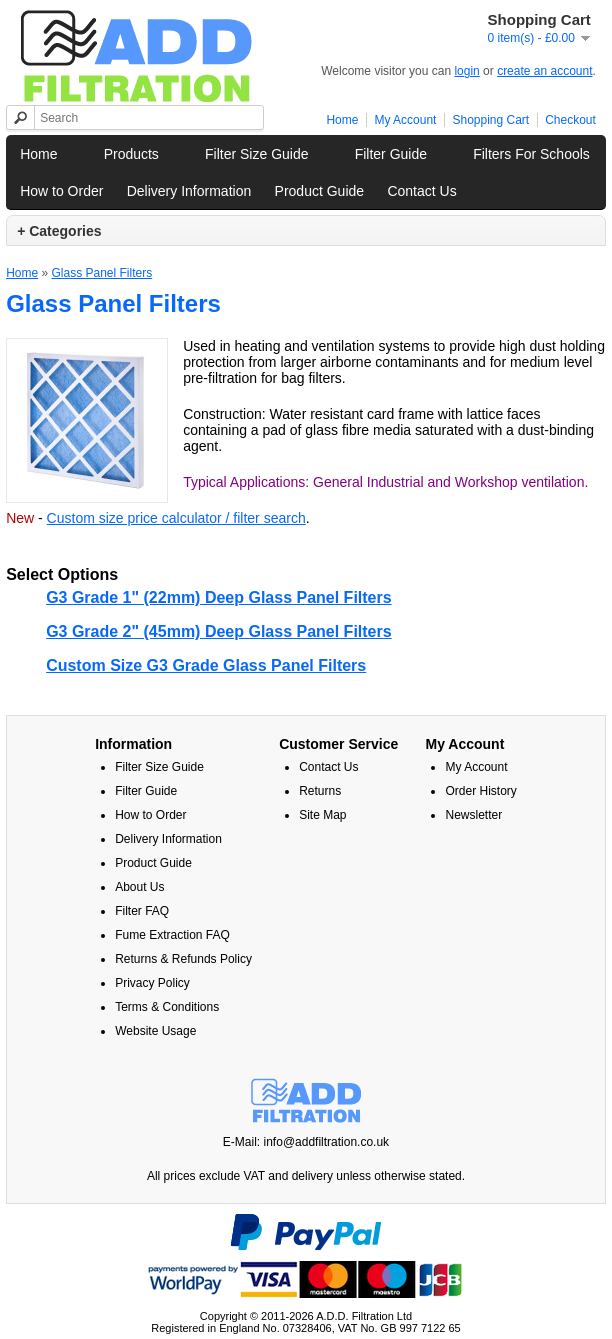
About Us (139, 887)
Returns (320, 791)
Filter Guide (391, 154)
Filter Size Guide (256, 154)
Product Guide (320, 191)
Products (131, 154)
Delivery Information (189, 191)
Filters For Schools (531, 154)
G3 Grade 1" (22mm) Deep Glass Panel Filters (219, 597)
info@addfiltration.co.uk (327, 1142)
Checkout (570, 120)
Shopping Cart (490, 120)
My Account (405, 120)
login (466, 71)
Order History (480, 791)
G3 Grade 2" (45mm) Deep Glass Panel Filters (219, 631)
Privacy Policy (152, 983)
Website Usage (155, 1031)
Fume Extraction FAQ (172, 935)
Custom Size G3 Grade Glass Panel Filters (206, 665)
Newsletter (473, 815)
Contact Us (421, 191)
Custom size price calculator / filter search (176, 518)
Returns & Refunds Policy (183, 959)
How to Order (61, 191)
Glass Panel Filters (101, 273)
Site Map (322, 815)
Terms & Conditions (167, 1007)
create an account (544, 71)
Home (342, 120)
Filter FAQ (142, 911)
